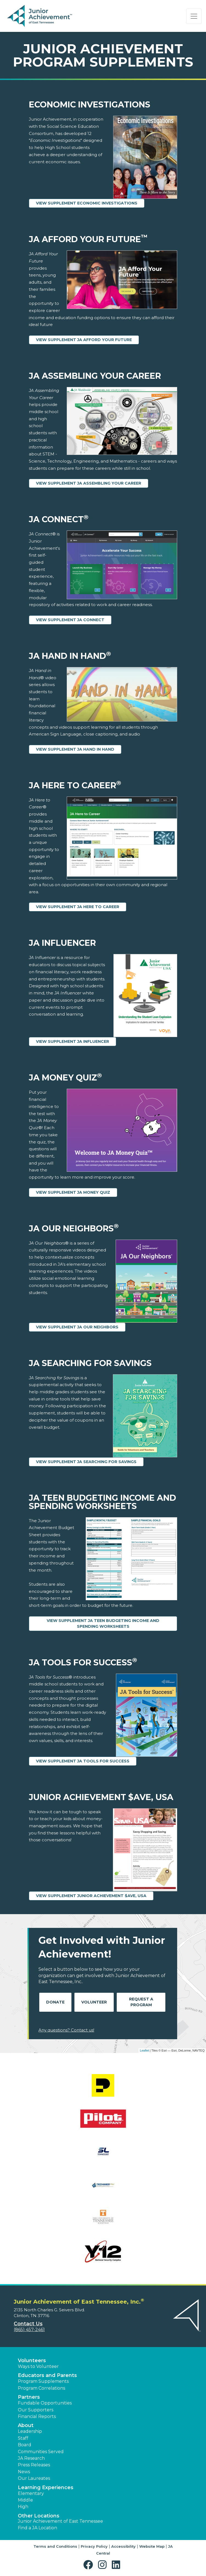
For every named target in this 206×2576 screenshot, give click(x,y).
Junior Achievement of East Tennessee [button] (60, 2521)
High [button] (23, 2506)
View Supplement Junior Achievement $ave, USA (91, 1895)
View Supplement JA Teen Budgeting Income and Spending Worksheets (103, 1623)
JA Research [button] (31, 2458)
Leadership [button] (30, 2431)
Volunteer (94, 2002)
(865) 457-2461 (29, 2329)
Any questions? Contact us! (66, 2030)
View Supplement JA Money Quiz (73, 1192)
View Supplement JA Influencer (72, 1041)
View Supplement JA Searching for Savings (86, 1461)
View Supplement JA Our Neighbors (77, 1327)
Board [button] (24, 2444)
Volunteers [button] (32, 2360)
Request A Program (141, 2002)
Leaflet (144, 2050)
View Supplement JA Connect (70, 619)
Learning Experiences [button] (45, 2487)
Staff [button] (23, 2438)
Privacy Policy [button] (94, 2546)
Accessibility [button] (123, 2546)
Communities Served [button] (41, 2451)
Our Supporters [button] (35, 2409)
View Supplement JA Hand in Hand (75, 749)
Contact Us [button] (28, 2323)
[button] (89, 2565)
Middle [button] (25, 2500)
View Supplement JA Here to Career (77, 906)
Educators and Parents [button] (47, 2375)
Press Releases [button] (34, 2464)
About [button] (26, 2425)
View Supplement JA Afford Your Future (84, 339)
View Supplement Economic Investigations (86, 203)
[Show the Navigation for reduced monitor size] (194, 16)
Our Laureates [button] (34, 2478)
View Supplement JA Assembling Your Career (88, 483)
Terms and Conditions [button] (55, 2546)
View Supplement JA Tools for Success (82, 1761)
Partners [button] (29, 2397)
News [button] (24, 2471)
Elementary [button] (31, 2493)
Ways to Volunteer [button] (38, 2366)
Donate (55, 2002)
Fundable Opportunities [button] (45, 2403)
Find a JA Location (37, 2527)
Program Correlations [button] (41, 2388)
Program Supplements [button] (43, 2381)
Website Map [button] (152, 2546)
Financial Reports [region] (37, 2416)
